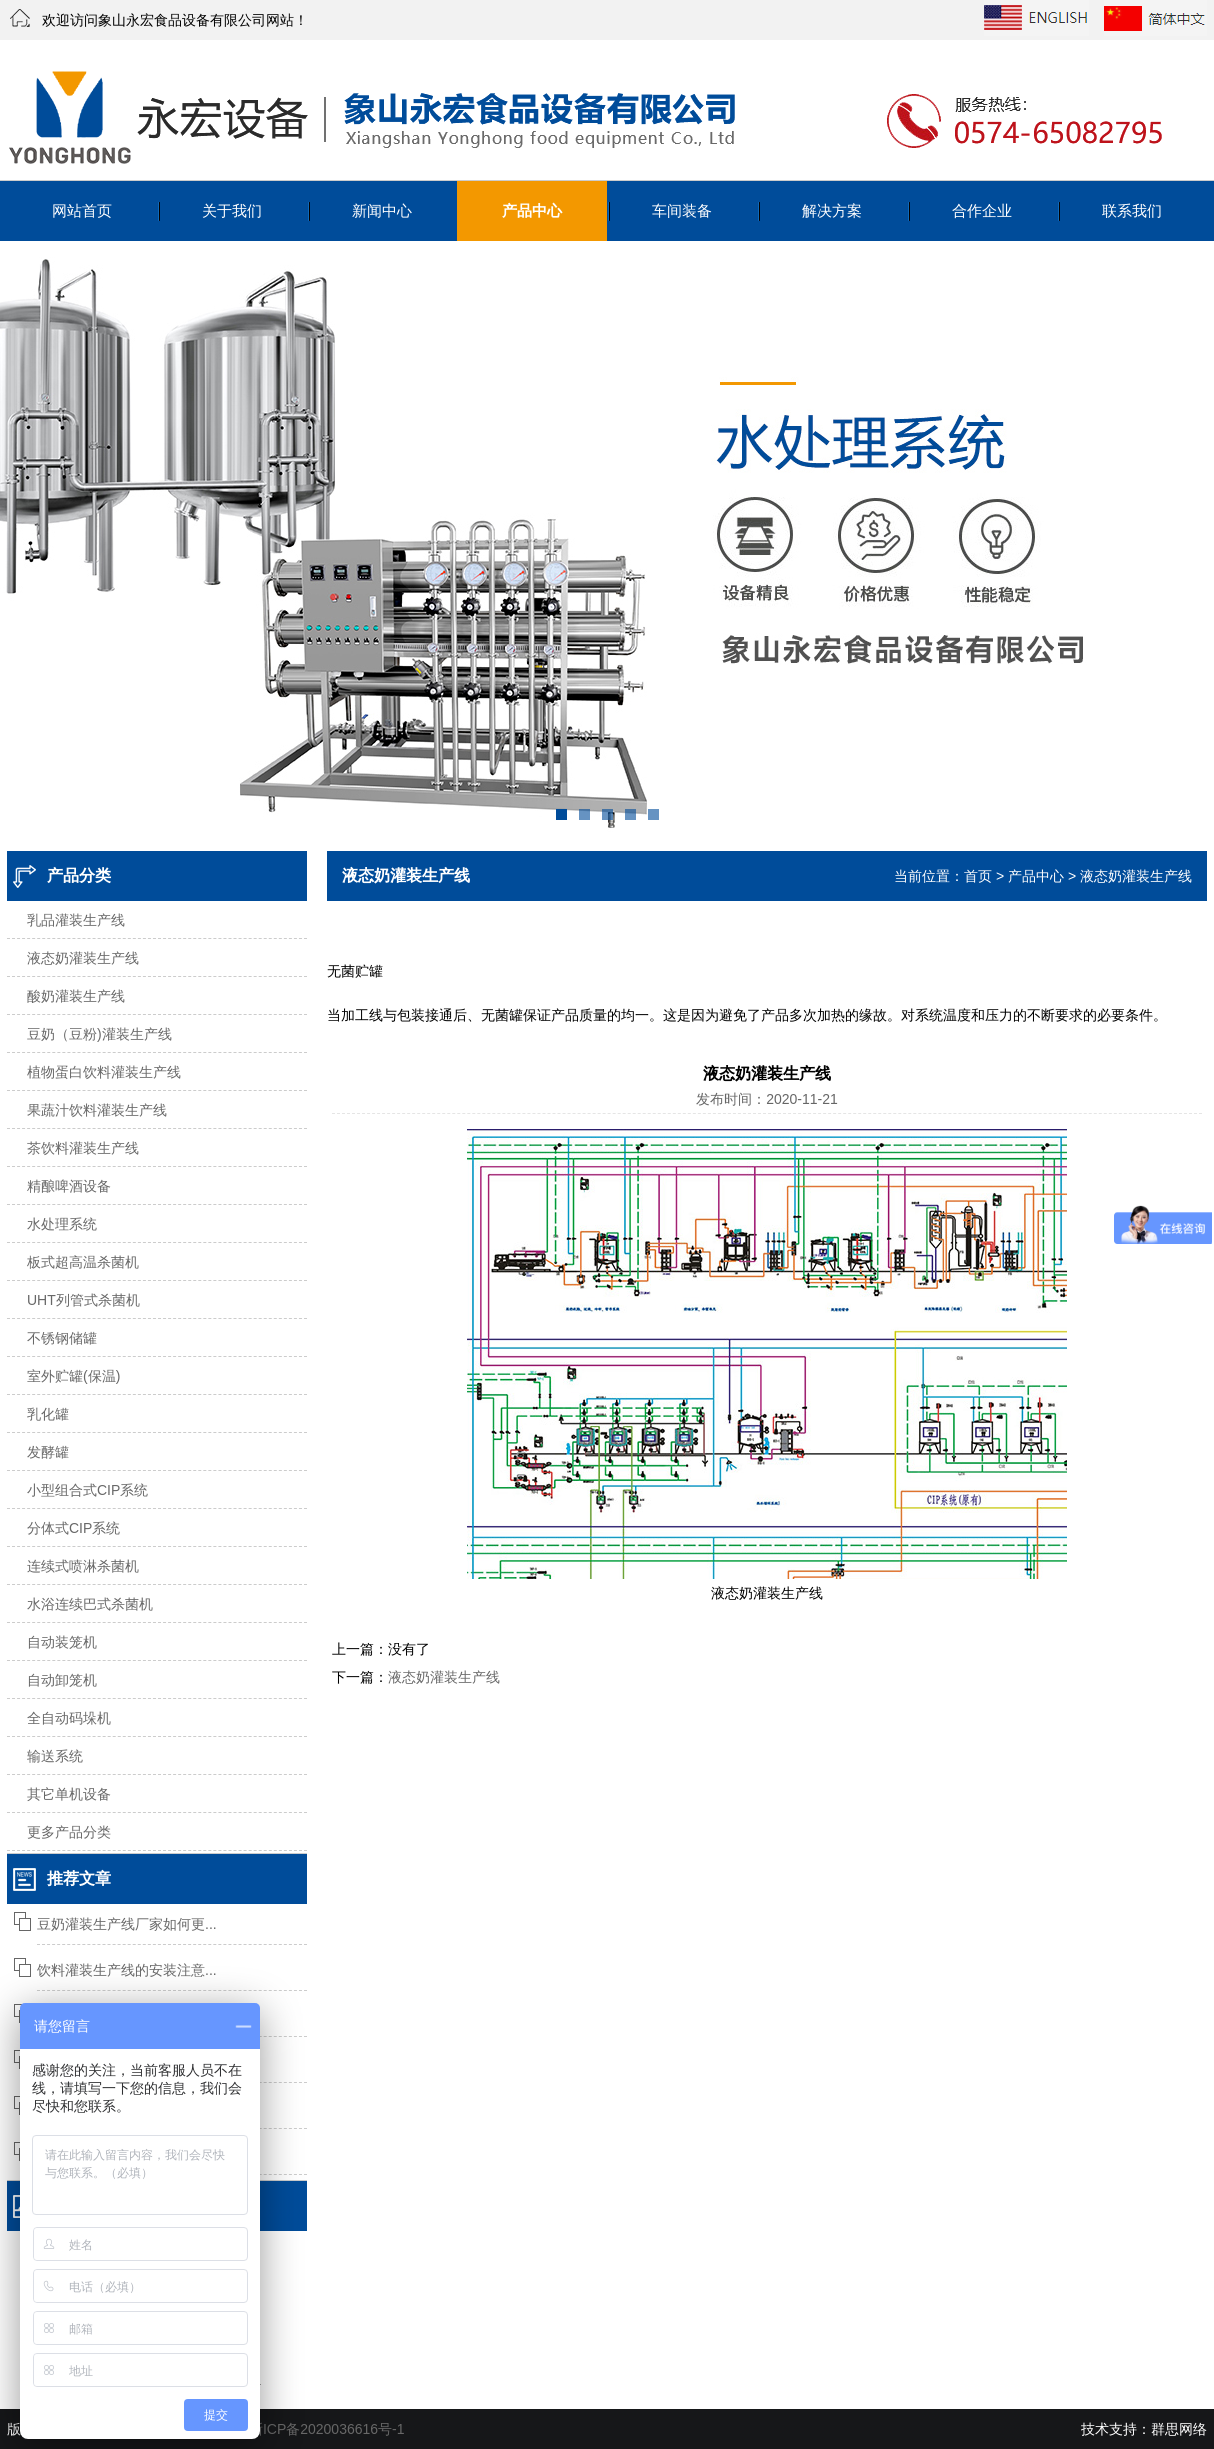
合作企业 (982, 210)
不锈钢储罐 (62, 1338)
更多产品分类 (69, 1832)
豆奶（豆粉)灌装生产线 (99, 1034)
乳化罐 (48, 1414)
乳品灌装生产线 (76, 920)
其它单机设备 (69, 1794)
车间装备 (682, 210)
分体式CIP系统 (73, 1528)
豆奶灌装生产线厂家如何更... (127, 1924)
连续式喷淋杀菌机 (83, 1566)
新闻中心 (382, 210)
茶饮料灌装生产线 (83, 1148)
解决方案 (832, 210)
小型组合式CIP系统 (87, 1490)
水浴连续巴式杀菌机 (90, 1604)
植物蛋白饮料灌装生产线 (104, 1072)
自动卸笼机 (62, 1680)
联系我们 (1132, 210)
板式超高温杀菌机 (83, 1262)
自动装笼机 (62, 1642)
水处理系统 (62, 1224)
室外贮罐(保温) (73, 1376)
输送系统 (55, 1756)
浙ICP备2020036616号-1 (327, 2429)
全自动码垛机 (69, 1718)
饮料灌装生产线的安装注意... (127, 1970)
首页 (978, 876)
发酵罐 (48, 1452)
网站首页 (82, 210)
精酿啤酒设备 (69, 1186)
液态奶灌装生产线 (83, 958)
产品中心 (532, 210)
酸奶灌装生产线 (76, 996)
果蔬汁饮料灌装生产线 (97, 1110)
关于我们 (232, 210)
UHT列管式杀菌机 (83, 1300)
